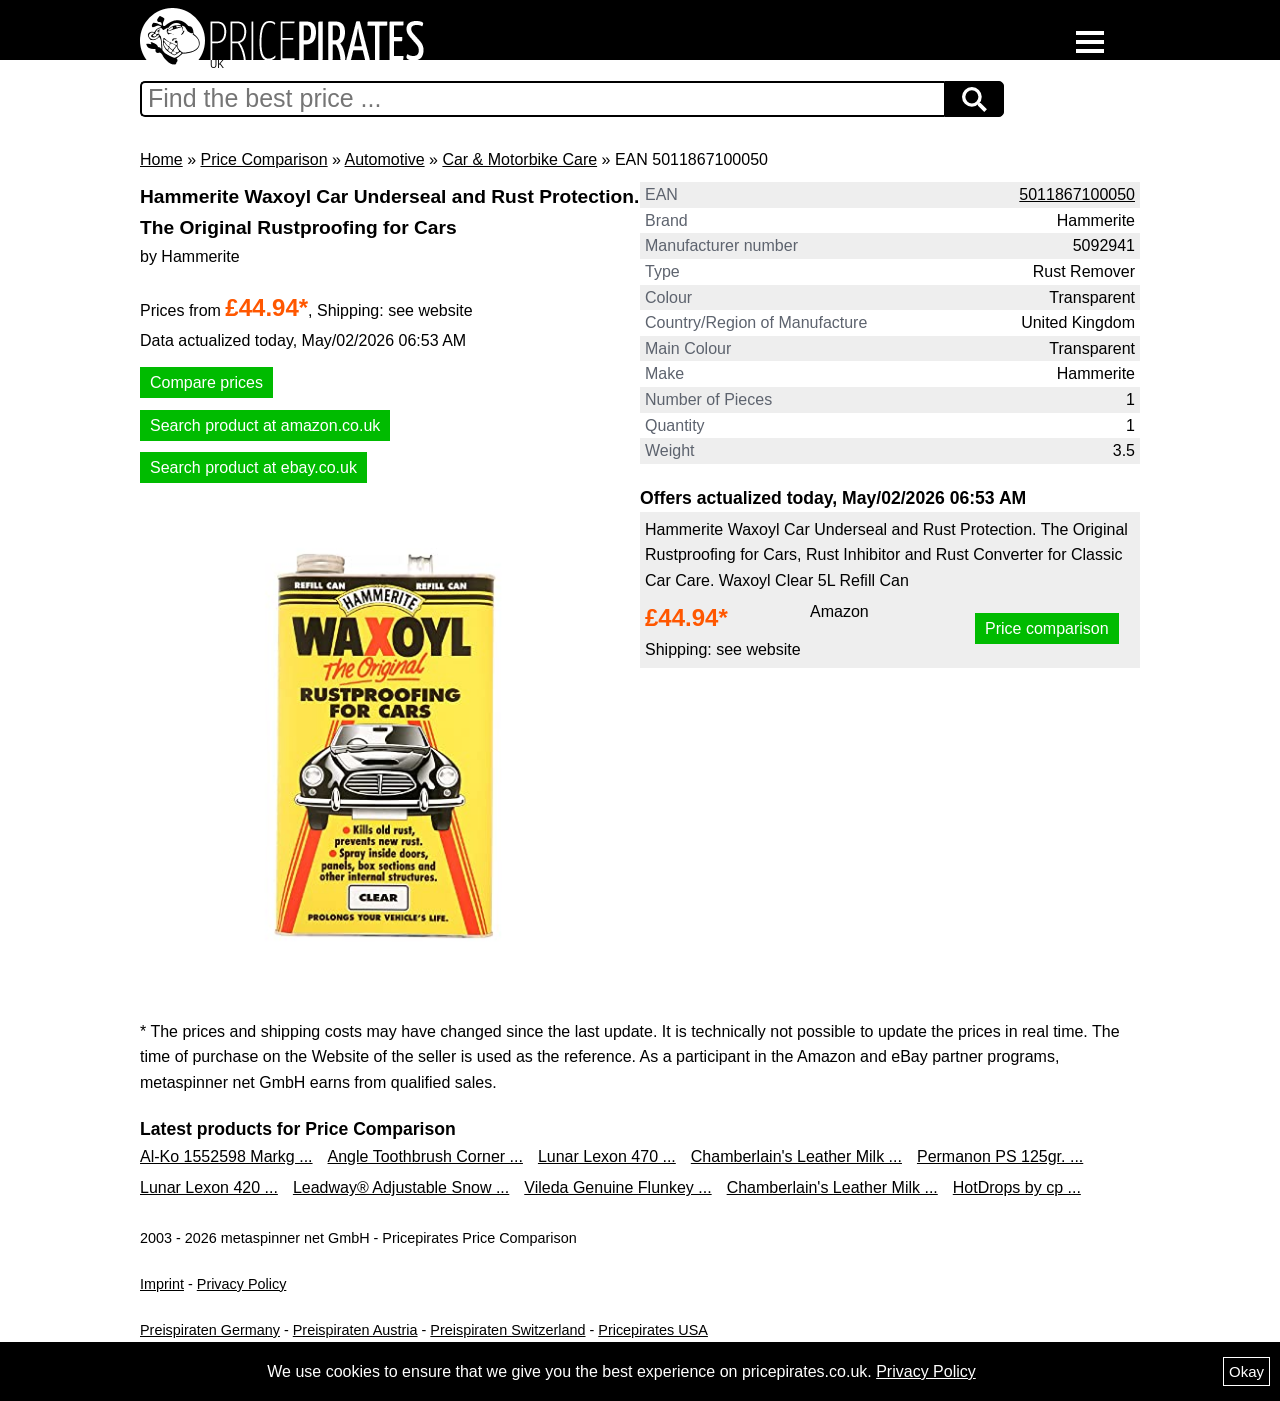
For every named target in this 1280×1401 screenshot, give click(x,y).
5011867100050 (1077, 194)
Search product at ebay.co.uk (253, 467)
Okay (1246, 1371)
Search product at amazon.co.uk (265, 425)
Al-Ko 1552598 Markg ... (226, 1156)
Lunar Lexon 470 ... (607, 1156)
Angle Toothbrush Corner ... (425, 1156)
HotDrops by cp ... (1017, 1187)
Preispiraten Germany (210, 1330)
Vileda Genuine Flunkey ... (617, 1187)
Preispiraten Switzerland (507, 1330)
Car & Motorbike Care (519, 159)
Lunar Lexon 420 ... (209, 1187)
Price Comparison (263, 159)
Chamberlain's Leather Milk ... (796, 1156)
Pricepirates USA (653, 1330)
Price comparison (1047, 628)
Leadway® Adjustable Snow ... (401, 1187)
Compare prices (206, 382)
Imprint (162, 1284)
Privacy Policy (242, 1284)
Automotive (385, 159)
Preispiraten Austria (355, 1330)
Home (161, 159)
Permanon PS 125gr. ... (1000, 1156)
